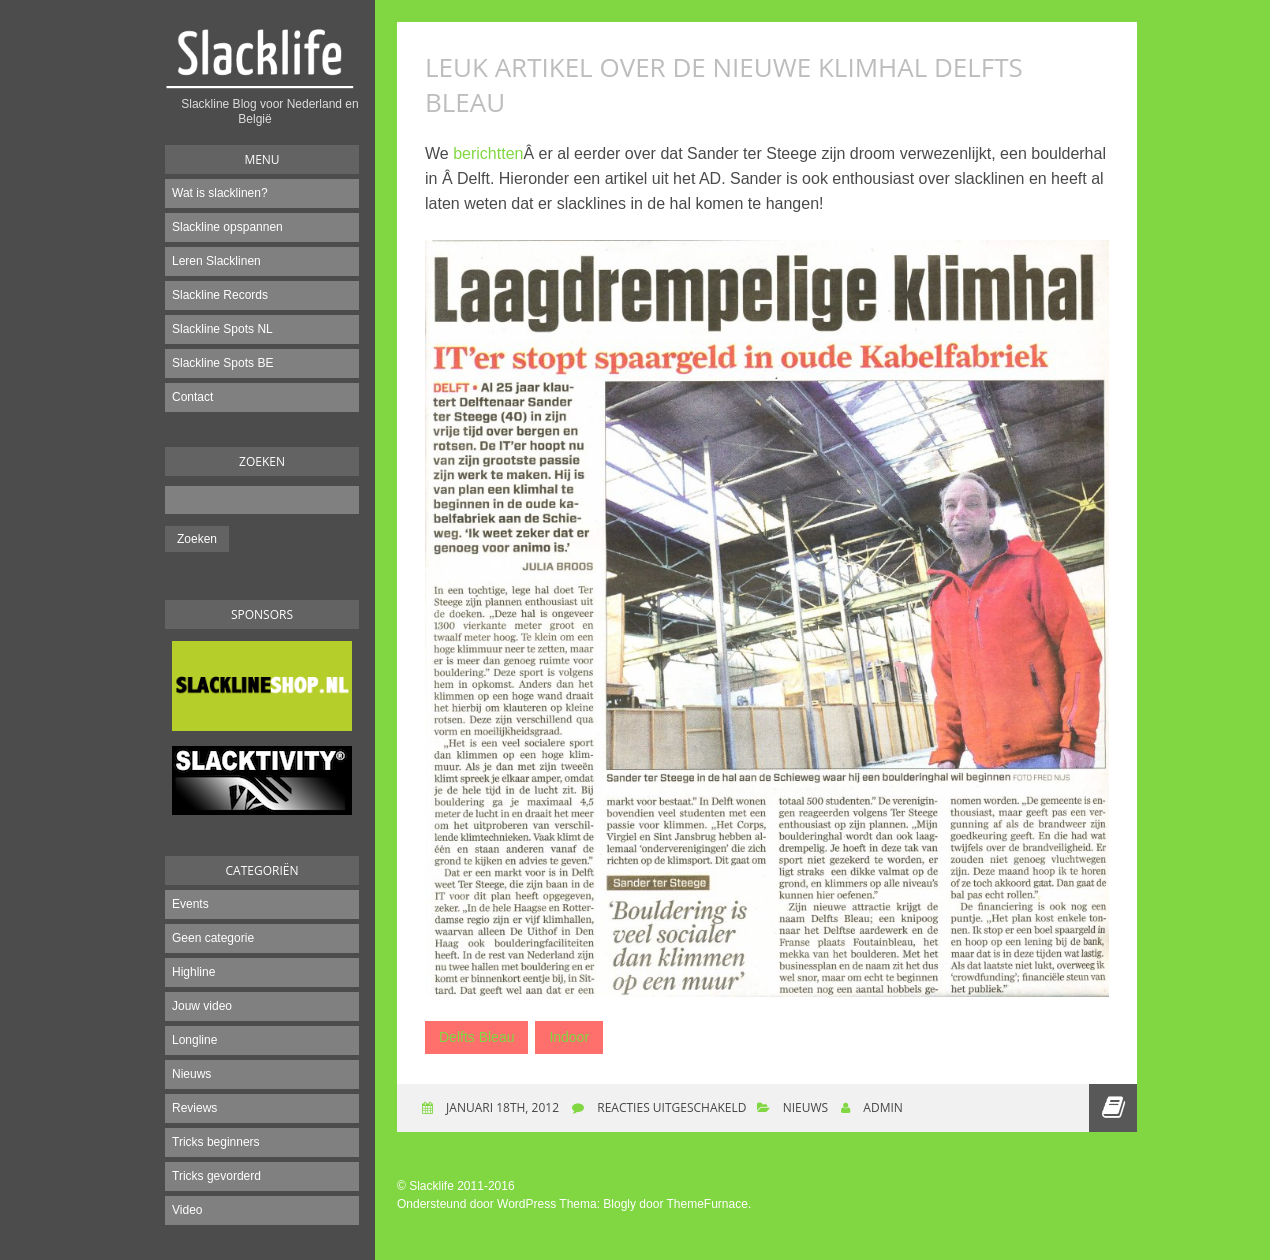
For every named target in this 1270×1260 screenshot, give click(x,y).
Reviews (194, 1108)
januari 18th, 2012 (501, 1107)
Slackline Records (220, 295)
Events (190, 904)
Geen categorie (213, 938)
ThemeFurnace (707, 1204)
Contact (192, 397)
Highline (193, 972)
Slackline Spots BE (222, 363)
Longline (194, 1040)
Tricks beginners (216, 1142)
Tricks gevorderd (216, 1176)
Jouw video (202, 1006)
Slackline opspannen (227, 227)
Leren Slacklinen (216, 261)
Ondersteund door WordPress (476, 1204)
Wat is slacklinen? (220, 193)
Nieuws (191, 1074)
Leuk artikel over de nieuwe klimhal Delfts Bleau (724, 84)
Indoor (569, 1037)
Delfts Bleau (476, 1037)
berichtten (488, 153)
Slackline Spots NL (222, 329)
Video (187, 1210)
